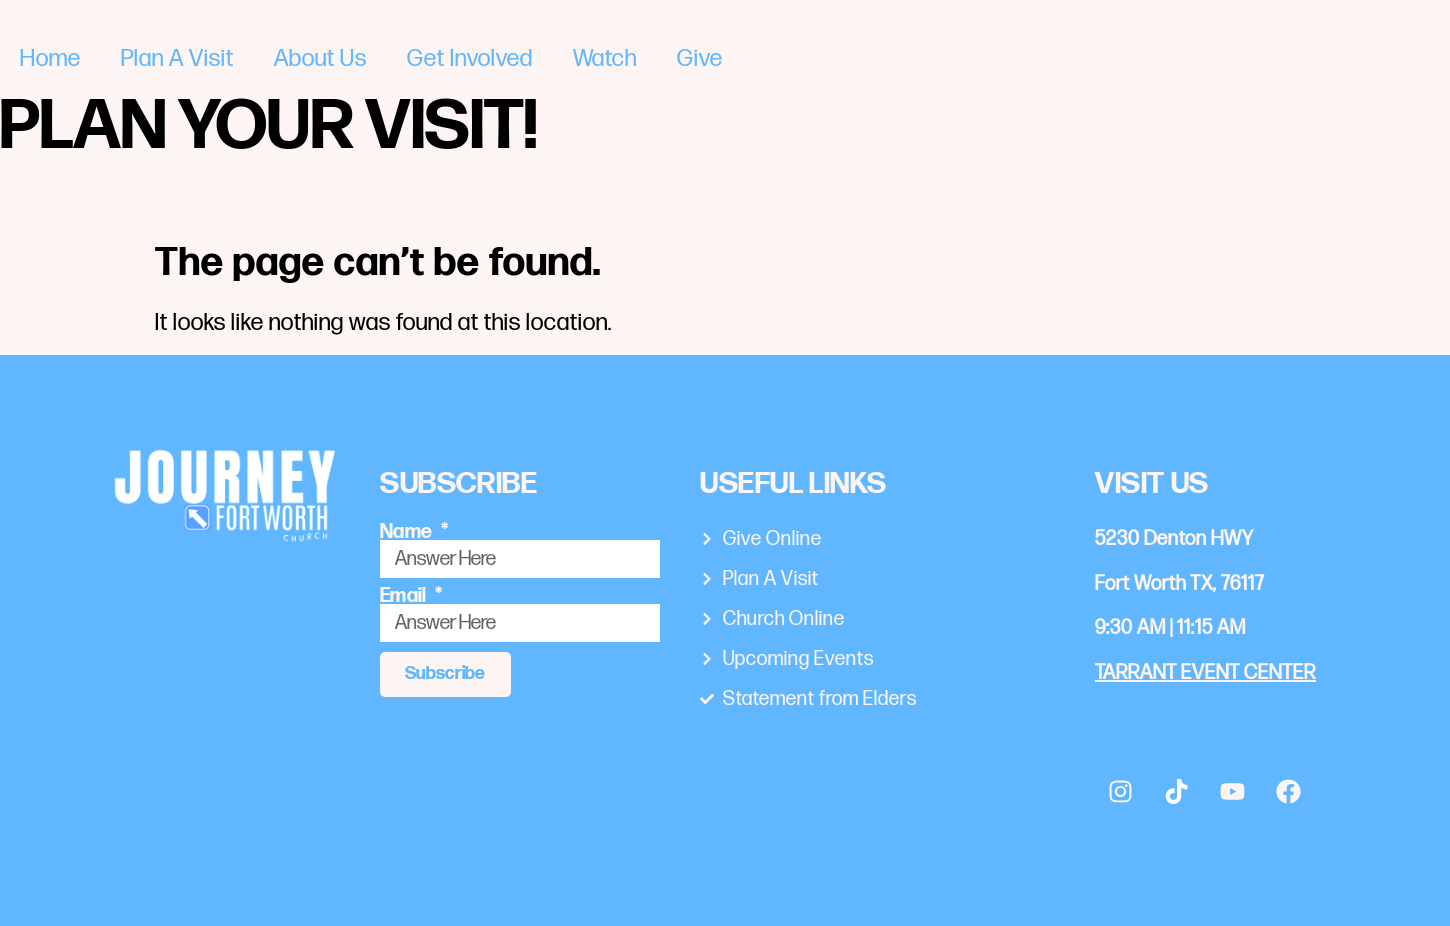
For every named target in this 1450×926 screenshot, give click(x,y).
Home (50, 58)
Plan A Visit (177, 58)
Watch (605, 58)
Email (405, 596)
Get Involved (470, 58)
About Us (320, 58)
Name (408, 532)
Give (700, 58)
